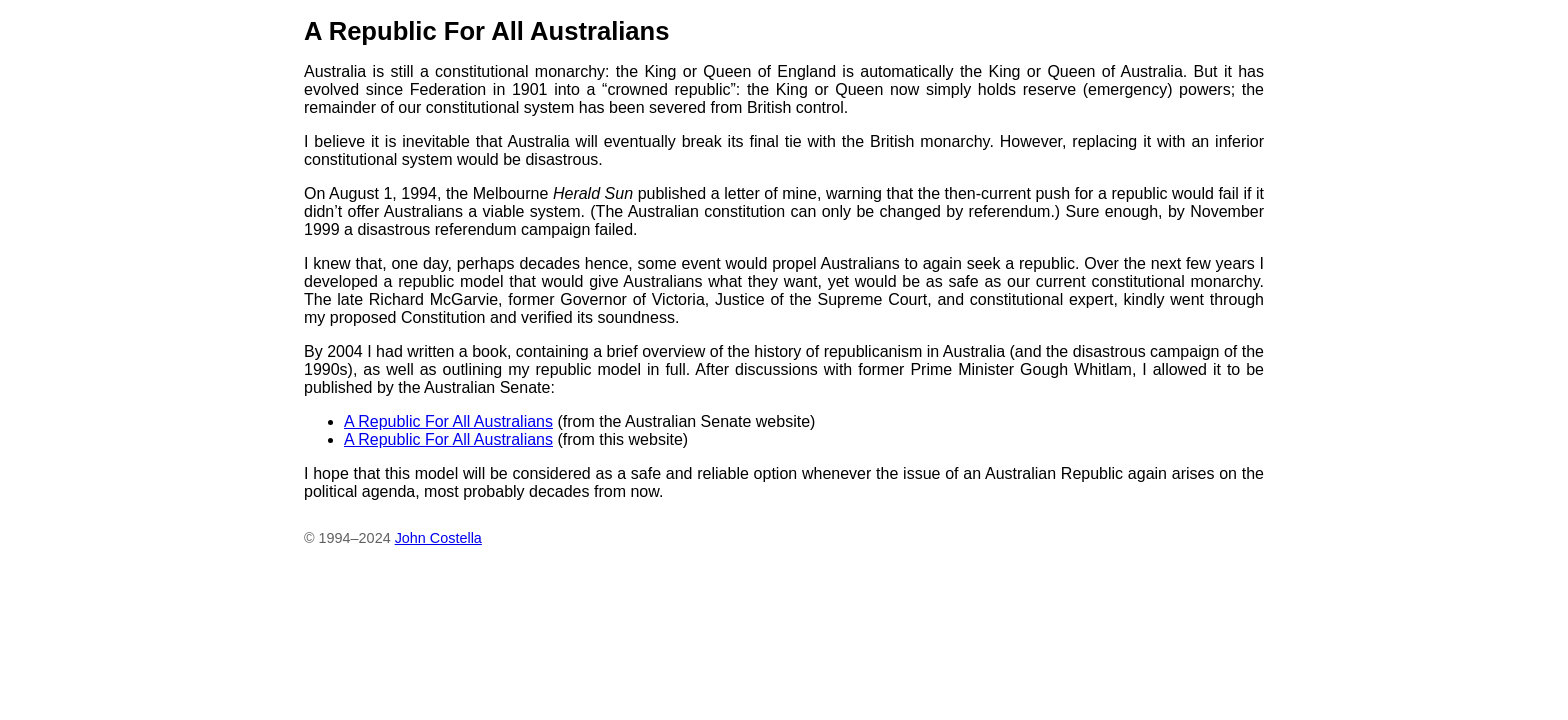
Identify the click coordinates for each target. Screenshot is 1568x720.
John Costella (438, 538)
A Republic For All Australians (448, 421)
